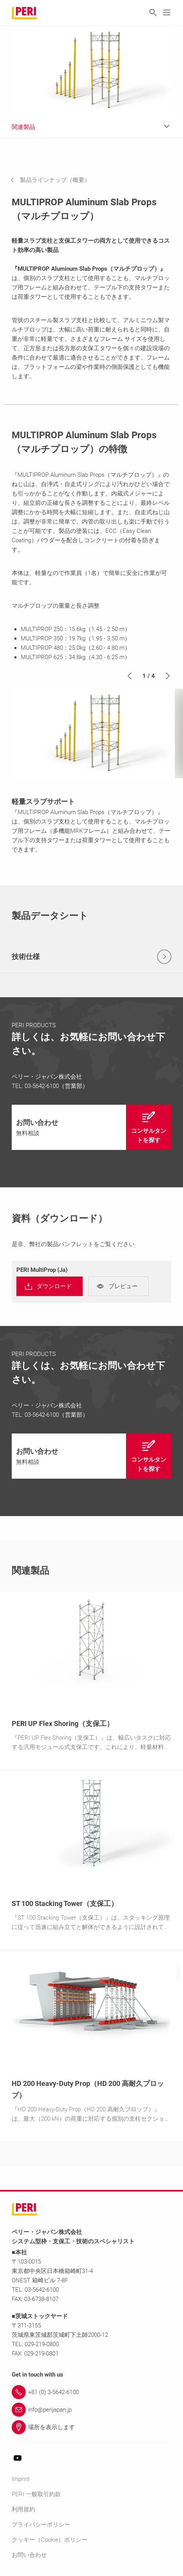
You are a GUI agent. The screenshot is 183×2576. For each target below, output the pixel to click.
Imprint (21, 2479)
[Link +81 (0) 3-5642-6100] (91, 2392)
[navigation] (56, 180)
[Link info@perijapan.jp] (91, 2410)
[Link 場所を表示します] (91, 2427)
